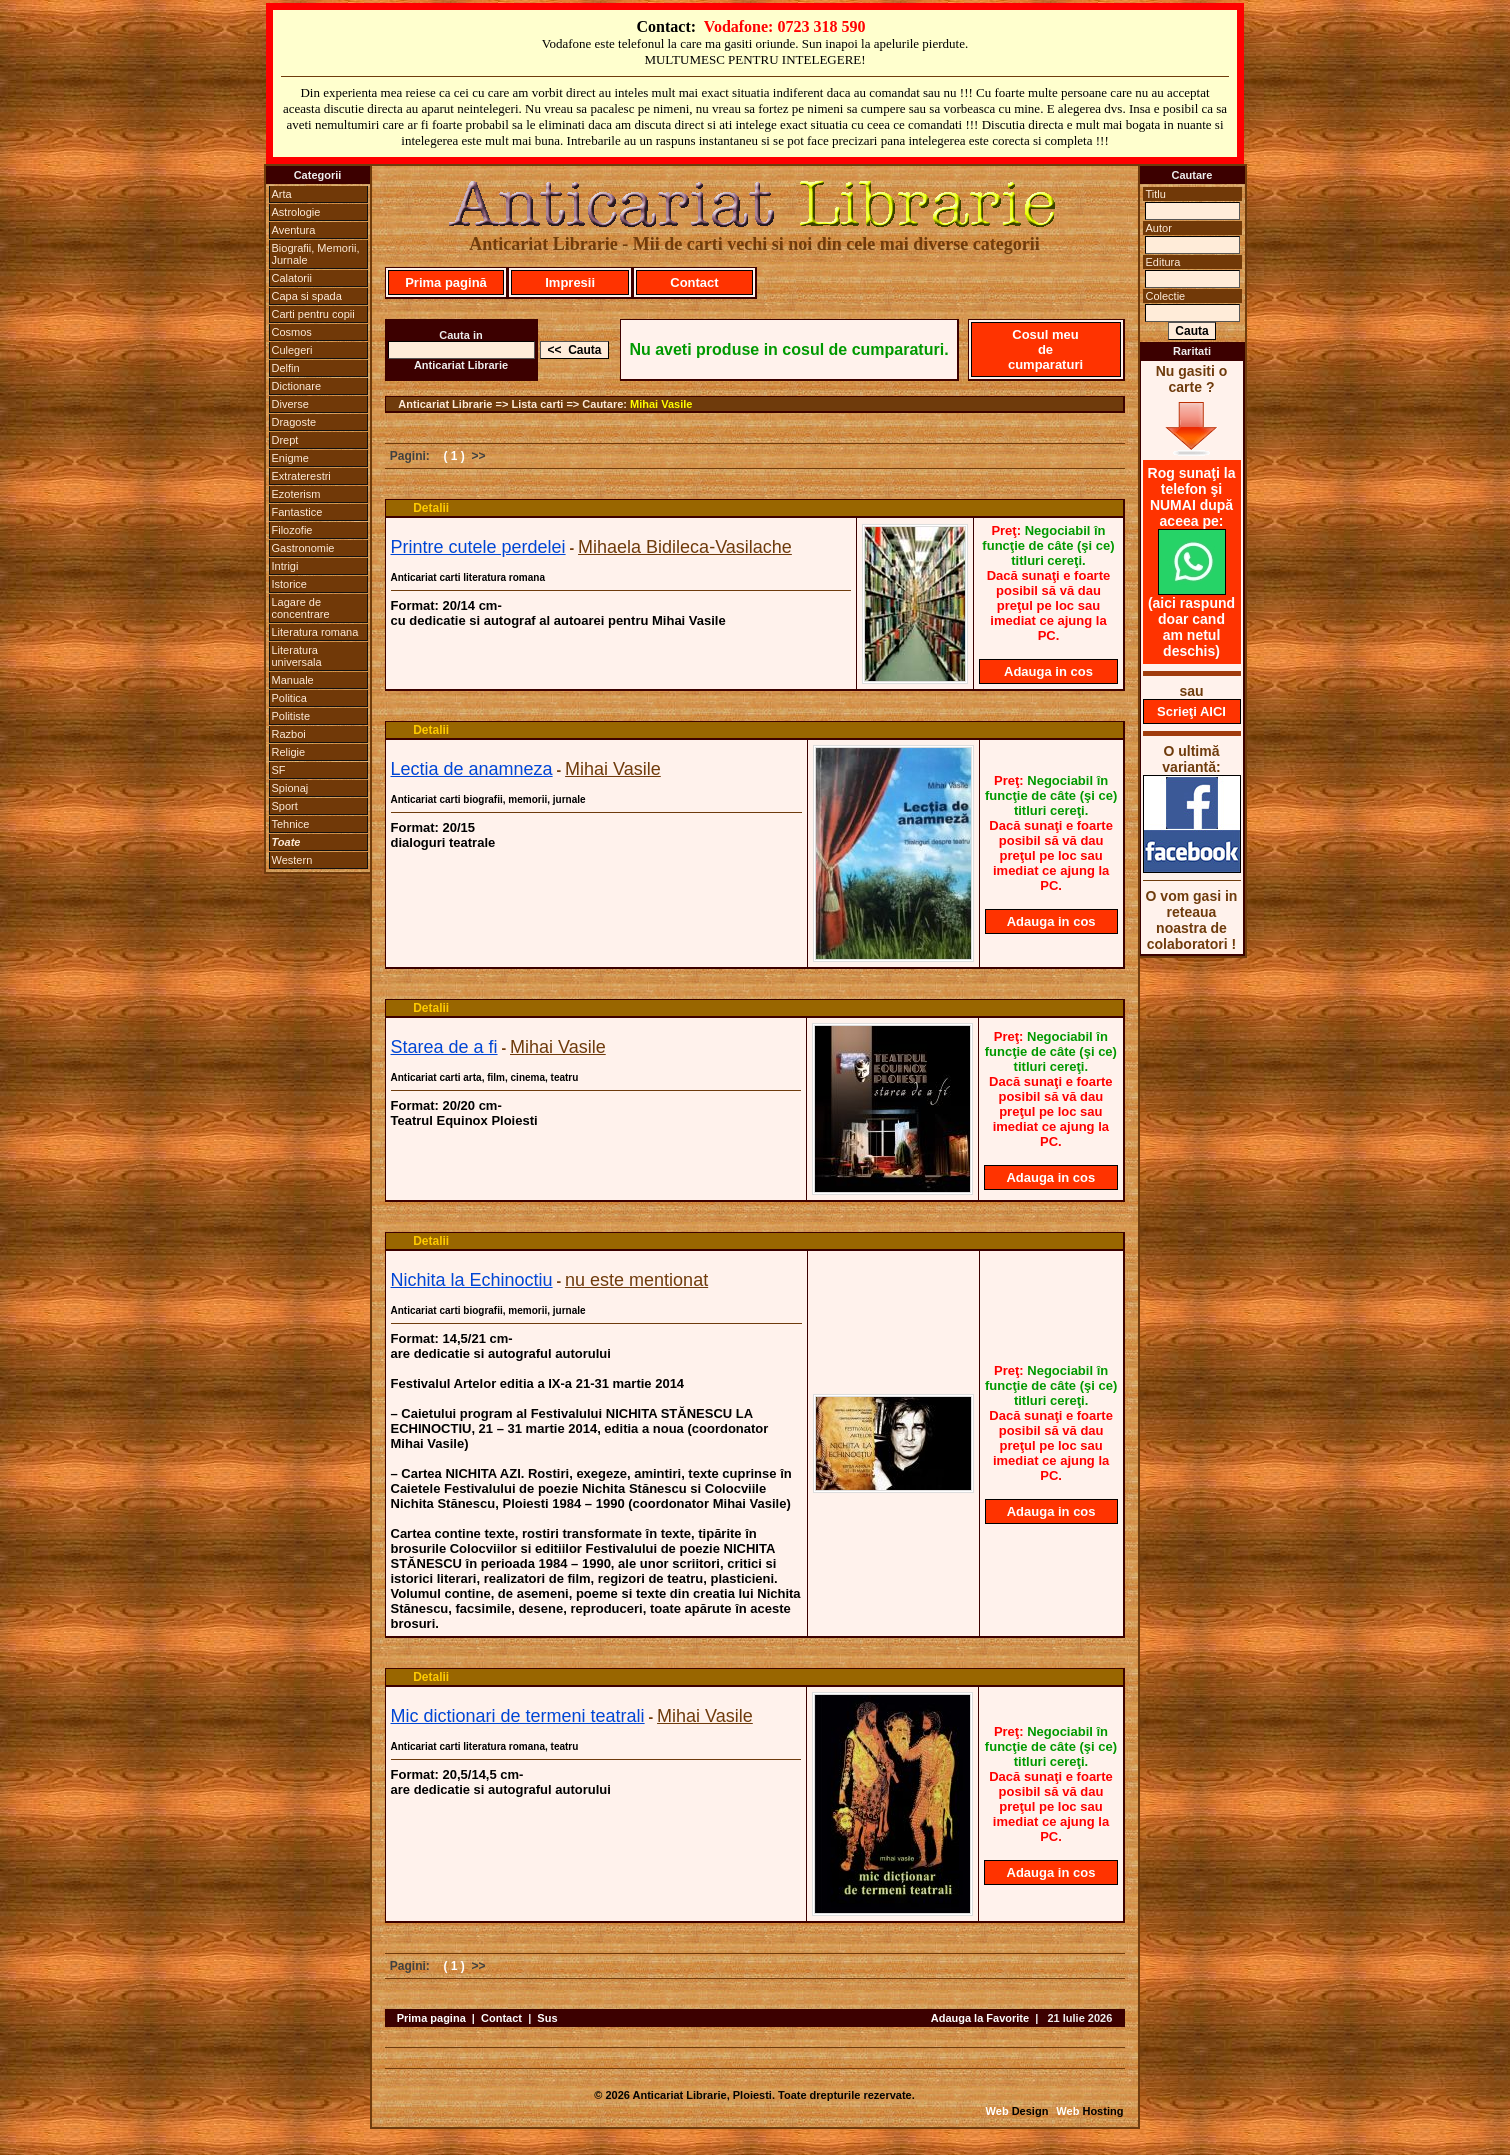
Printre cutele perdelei (478, 547)
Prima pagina (431, 2018)
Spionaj (290, 788)
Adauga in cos (1048, 671)
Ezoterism (296, 494)
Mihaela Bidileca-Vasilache (685, 547)
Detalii (431, 508)
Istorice (289, 584)
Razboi (289, 734)
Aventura (294, 230)
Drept (285, 440)
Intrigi (285, 566)
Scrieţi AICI (1191, 711)
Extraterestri (301, 476)
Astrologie (296, 212)
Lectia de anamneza (472, 769)
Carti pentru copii (313, 314)
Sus (547, 2018)
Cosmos (292, 332)
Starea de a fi (444, 1047)
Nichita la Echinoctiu (472, 1280)
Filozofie (292, 530)
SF (279, 770)
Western (292, 860)
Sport (285, 806)
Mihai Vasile (661, 404)
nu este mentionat (636, 1280)
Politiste (291, 716)
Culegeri (292, 350)
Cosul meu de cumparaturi (1045, 349)
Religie (289, 752)
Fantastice (297, 512)
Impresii (570, 282)
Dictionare (297, 386)
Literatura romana (315, 632)
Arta (282, 194)
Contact (694, 282)
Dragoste (294, 422)
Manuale (293, 680)
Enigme (290, 458)
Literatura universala (297, 656)
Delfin (286, 368)
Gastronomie (303, 548)
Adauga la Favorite (980, 2018)
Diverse (290, 404)
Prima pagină (446, 282)
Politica (289, 698)
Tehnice (291, 824)
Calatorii (292, 278)
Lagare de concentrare (301, 608)
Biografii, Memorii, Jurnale (316, 254)
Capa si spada (307, 296)
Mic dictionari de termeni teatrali (518, 1716)
